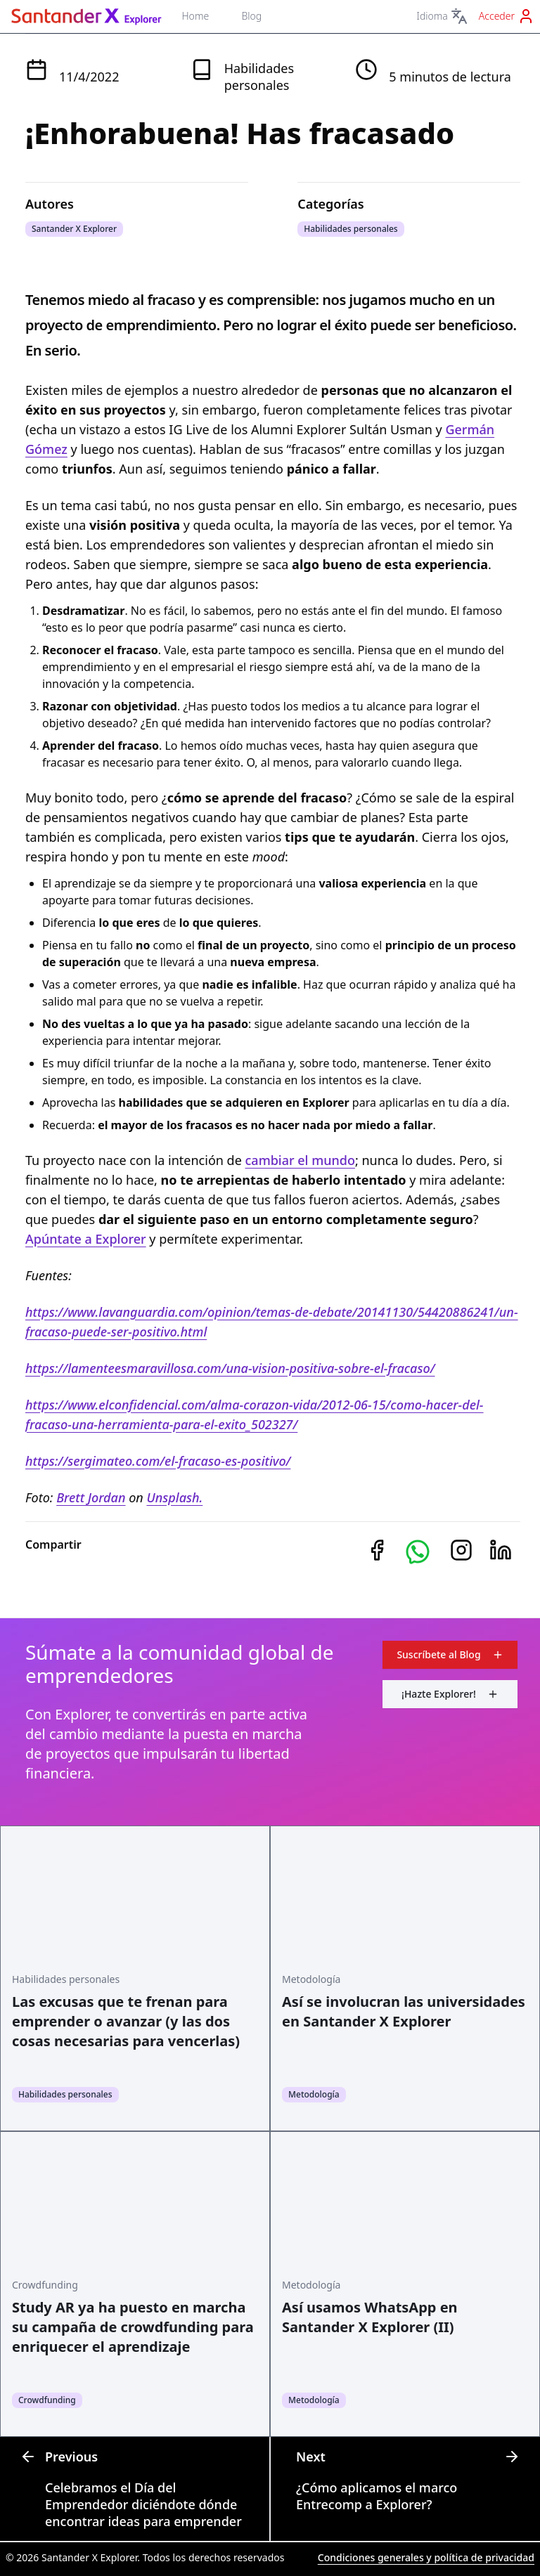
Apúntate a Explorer (85, 1238)
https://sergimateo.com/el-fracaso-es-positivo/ (157, 1460)
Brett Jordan (90, 1497)
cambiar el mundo (300, 1160)
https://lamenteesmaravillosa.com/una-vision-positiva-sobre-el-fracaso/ (230, 1368)
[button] (417, 1551)
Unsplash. (174, 1497)
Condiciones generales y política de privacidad (426, 2557)
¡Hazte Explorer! (450, 1693)
